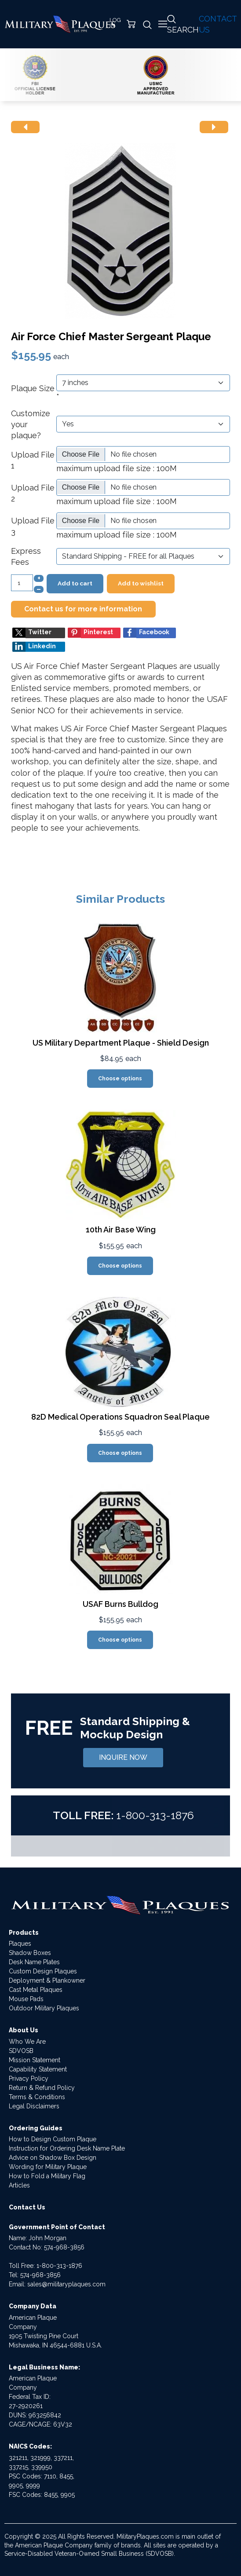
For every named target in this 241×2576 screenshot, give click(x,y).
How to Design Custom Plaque (52, 2139)
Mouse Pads (26, 1998)
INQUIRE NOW (123, 1757)
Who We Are (27, 2041)
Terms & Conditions (37, 2096)
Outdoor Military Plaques (44, 2008)
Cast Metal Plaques (35, 1989)
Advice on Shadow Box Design (52, 2157)
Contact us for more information (83, 609)
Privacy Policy (28, 2078)
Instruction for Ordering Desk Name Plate (67, 2148)
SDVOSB (21, 2050)
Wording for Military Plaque (48, 2166)
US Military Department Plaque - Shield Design (121, 1042)
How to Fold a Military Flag (47, 2176)
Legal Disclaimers (34, 2106)
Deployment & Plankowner (47, 1980)
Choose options (120, 1078)
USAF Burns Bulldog (120, 1604)
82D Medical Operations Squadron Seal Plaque (120, 1416)
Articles (19, 2185)
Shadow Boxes (30, 1952)
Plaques (20, 1943)
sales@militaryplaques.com (66, 2284)
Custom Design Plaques (43, 1971)
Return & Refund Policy (42, 2087)
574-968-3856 (64, 2247)
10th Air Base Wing (121, 1229)
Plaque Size (33, 388)
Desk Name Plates (34, 1962)
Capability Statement (38, 2069)
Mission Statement (34, 2060)
